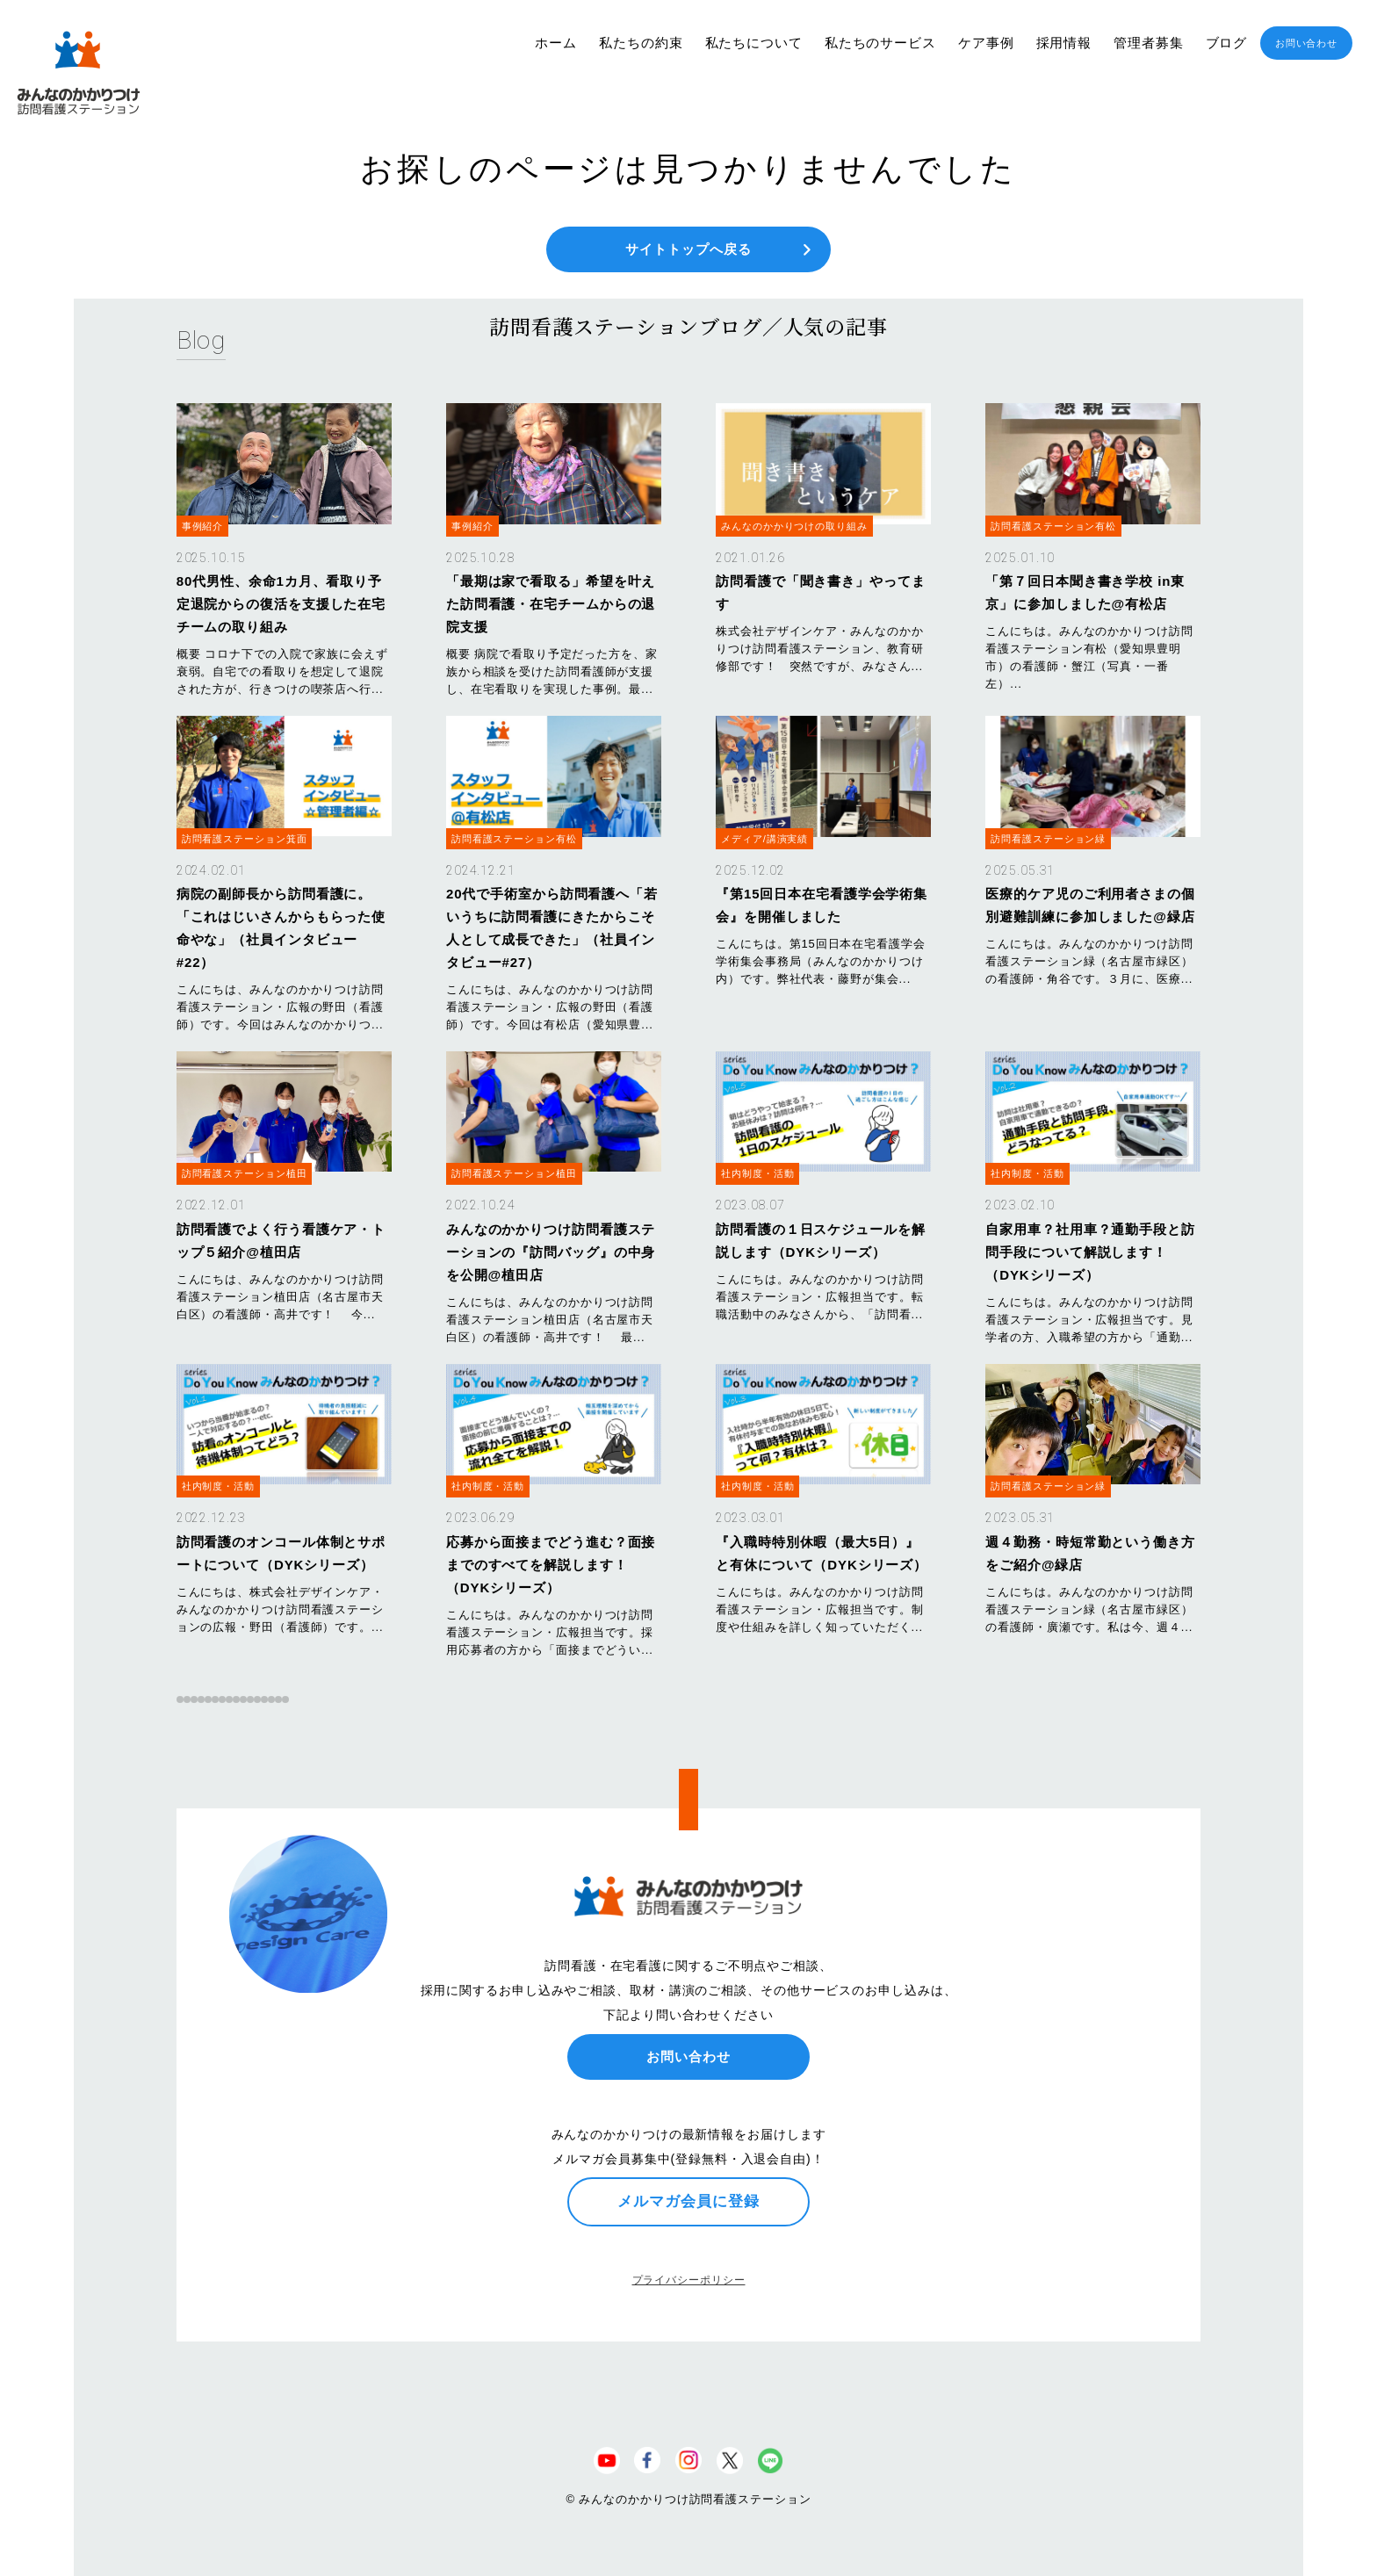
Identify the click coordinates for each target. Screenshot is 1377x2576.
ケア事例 (986, 42)
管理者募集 (1149, 42)
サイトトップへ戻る (688, 249)
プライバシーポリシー (689, 2280)
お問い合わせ (1306, 43)
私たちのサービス (880, 42)
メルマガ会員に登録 (688, 2201)
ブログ (1227, 42)
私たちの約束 (640, 42)
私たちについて (754, 42)
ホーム (556, 42)
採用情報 (1064, 42)
